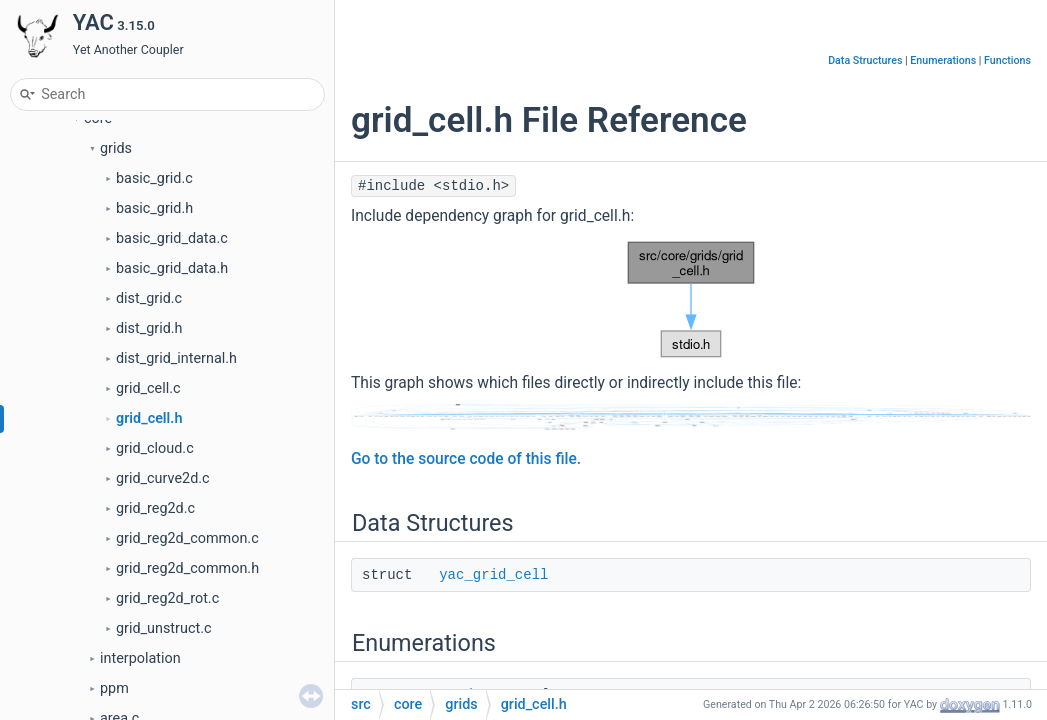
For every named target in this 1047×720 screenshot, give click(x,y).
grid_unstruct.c (163, 628)
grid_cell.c (148, 388)
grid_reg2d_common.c (187, 538)
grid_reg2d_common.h (187, 568)
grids (116, 148)
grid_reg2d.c (155, 508)
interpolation (140, 658)
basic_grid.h (154, 208)
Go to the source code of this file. (466, 459)
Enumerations (943, 60)
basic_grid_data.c (172, 238)
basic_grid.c (154, 178)
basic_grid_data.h (172, 268)
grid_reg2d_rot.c (167, 598)
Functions (1007, 60)
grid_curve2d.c (163, 478)
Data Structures (865, 60)
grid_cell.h (149, 418)
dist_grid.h (149, 328)
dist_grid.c (149, 298)
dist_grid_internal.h (176, 358)
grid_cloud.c (155, 448)
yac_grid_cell (493, 575)
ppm (114, 688)
